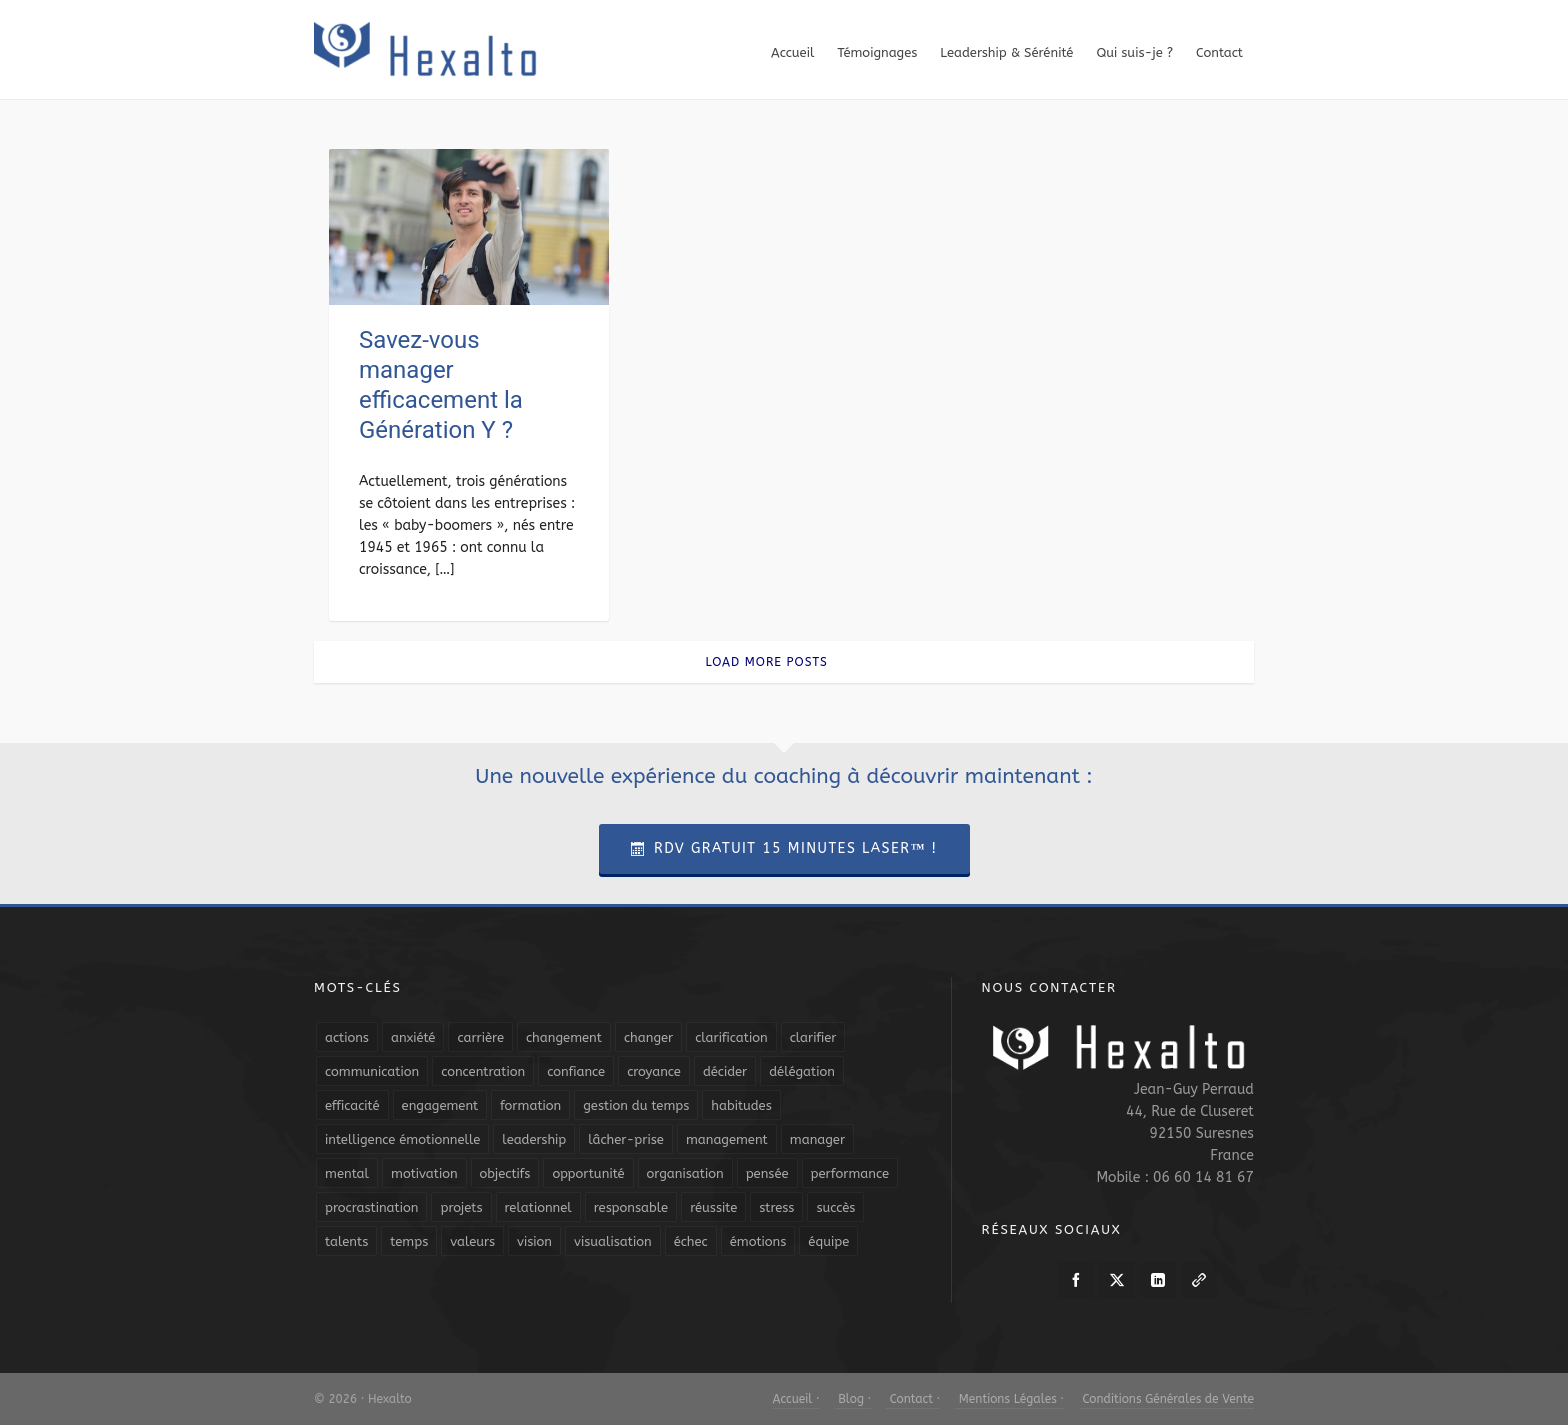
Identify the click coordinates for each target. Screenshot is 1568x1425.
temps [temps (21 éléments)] (409, 1241)
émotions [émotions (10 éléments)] (758, 1241)
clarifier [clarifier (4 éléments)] (813, 1037)
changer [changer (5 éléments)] (648, 1037)
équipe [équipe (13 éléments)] (828, 1241)
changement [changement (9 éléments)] (564, 1037)
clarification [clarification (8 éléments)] (731, 1037)
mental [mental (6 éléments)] (347, 1173)
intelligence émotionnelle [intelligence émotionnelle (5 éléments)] (402, 1139)
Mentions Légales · (1009, 1399)
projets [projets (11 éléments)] (461, 1207)
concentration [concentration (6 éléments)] (483, 1071)
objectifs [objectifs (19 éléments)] (505, 1173)
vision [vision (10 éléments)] (534, 1241)
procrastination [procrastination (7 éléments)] (371, 1207)
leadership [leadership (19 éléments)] (534, 1139)
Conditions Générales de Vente (1166, 1399)
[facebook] (1076, 1280)
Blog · (853, 1399)
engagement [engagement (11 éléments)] (440, 1105)
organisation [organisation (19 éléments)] (685, 1173)
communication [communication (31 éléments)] (372, 1071)
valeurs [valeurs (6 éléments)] (472, 1241)
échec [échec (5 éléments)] (691, 1241)
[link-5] (1199, 1280)
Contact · (913, 1399)
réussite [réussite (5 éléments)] (713, 1207)
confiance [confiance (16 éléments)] (576, 1071)
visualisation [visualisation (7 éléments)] (613, 1241)
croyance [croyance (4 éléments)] (654, 1071)
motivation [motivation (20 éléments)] (424, 1173)
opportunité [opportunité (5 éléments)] (588, 1173)
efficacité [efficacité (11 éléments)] (352, 1105)
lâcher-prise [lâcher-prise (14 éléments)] (626, 1139)
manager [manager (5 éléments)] (817, 1139)
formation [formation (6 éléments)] (530, 1105)
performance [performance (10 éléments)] (850, 1173)
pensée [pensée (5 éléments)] (767, 1173)
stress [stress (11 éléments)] (776, 1207)
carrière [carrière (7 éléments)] (480, 1037)
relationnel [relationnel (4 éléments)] (538, 1207)
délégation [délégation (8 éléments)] (802, 1071)
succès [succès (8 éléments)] (835, 1207)
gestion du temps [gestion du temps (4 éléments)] (636, 1105)
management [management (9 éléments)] (727, 1139)
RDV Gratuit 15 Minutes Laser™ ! (784, 848)
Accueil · (796, 1399)
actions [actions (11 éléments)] (347, 1037)
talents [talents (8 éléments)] (346, 1241)
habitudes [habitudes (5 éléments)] (741, 1105)
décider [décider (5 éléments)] (725, 1071)
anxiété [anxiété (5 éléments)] (413, 1037)
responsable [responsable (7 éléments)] (631, 1207)
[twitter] (1117, 1280)
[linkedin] (1158, 1280)
